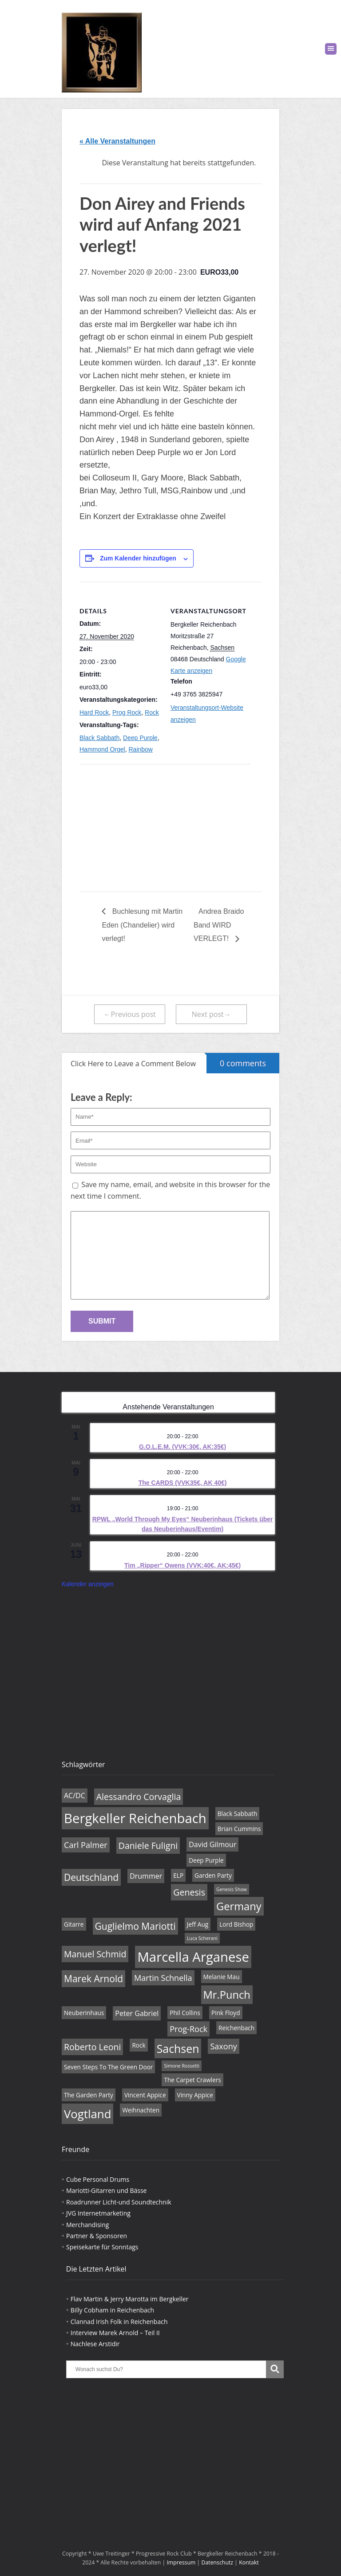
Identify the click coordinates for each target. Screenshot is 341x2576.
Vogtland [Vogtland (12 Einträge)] (87, 2114)
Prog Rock (126, 712)
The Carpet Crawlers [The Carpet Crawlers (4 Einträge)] (192, 2080)
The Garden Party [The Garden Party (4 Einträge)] (88, 2095)
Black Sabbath (99, 737)
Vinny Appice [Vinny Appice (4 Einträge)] (195, 2095)
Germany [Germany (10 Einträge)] (239, 1906)
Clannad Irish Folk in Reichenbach (119, 2321)
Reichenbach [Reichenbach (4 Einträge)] (236, 2028)
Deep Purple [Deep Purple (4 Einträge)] (206, 1860)
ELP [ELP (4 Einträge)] (178, 1875)
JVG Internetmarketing (98, 2213)
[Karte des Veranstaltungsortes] (126, 825)
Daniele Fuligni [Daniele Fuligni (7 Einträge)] (148, 1846)
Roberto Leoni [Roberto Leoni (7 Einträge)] (92, 2047)
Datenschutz (218, 2562)
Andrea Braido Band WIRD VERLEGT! (219, 925)
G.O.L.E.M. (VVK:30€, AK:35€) (182, 1446)
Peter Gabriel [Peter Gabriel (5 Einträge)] (137, 2013)
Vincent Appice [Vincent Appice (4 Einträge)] (145, 2095)
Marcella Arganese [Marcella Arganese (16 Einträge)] (193, 1957)
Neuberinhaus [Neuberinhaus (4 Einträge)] (84, 2012)
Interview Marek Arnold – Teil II (115, 2332)
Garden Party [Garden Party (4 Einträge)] (213, 1875)
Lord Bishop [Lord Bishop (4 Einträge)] (236, 1924)
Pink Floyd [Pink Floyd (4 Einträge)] (225, 2012)
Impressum (181, 2562)
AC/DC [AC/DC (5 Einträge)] (74, 1795)
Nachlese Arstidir (95, 2344)
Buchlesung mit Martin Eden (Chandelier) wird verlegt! (142, 925)
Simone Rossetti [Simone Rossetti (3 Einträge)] (181, 2066)
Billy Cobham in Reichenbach (112, 2310)
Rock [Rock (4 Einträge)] (138, 2045)
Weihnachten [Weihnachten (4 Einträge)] (140, 2110)
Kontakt (249, 2562)
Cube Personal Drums (97, 2179)
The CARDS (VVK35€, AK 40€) (183, 1482)
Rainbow (140, 749)
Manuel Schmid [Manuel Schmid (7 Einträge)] (95, 1954)
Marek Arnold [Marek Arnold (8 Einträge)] (93, 1978)
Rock (152, 712)
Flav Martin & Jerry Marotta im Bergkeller (130, 2299)
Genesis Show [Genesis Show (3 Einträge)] (231, 1889)
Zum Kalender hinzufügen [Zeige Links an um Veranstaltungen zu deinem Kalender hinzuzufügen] (138, 558)
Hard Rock (94, 712)
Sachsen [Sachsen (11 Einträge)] (178, 2048)
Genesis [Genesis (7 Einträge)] (189, 1892)
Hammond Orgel (102, 749)
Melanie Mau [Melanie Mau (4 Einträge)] (221, 1976)
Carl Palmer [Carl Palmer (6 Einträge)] (85, 1845)
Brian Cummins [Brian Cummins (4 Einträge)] (239, 1828)
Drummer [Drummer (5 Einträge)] (146, 1876)
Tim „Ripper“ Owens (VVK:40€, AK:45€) (182, 1565)
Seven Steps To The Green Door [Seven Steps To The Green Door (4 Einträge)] (108, 2067)
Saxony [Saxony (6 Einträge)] (223, 2046)
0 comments (236, 1060)
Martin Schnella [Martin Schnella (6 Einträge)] (163, 1977)
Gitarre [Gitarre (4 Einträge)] (74, 1924)
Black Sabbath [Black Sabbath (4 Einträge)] (237, 1813)
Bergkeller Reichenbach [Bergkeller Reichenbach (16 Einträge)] (135, 1818)
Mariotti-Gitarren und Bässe (106, 2190)
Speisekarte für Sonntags (102, 2247)
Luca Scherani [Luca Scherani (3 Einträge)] (202, 1938)
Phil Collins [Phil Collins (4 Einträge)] (185, 2012)
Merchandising (87, 2224)
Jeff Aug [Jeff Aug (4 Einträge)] (197, 1924)
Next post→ (211, 1014)
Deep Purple (140, 737)
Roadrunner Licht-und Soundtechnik (118, 2202)
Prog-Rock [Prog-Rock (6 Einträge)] (188, 2029)
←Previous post (130, 1014)
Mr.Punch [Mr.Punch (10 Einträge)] (226, 1995)
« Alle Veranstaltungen (117, 141)
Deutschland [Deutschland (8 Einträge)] (91, 1877)
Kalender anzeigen (88, 1584)
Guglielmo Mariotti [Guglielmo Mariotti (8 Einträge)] (135, 1926)
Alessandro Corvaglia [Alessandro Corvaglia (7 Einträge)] (138, 1797)
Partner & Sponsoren (96, 2236)
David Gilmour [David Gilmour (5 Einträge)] (212, 1844)
